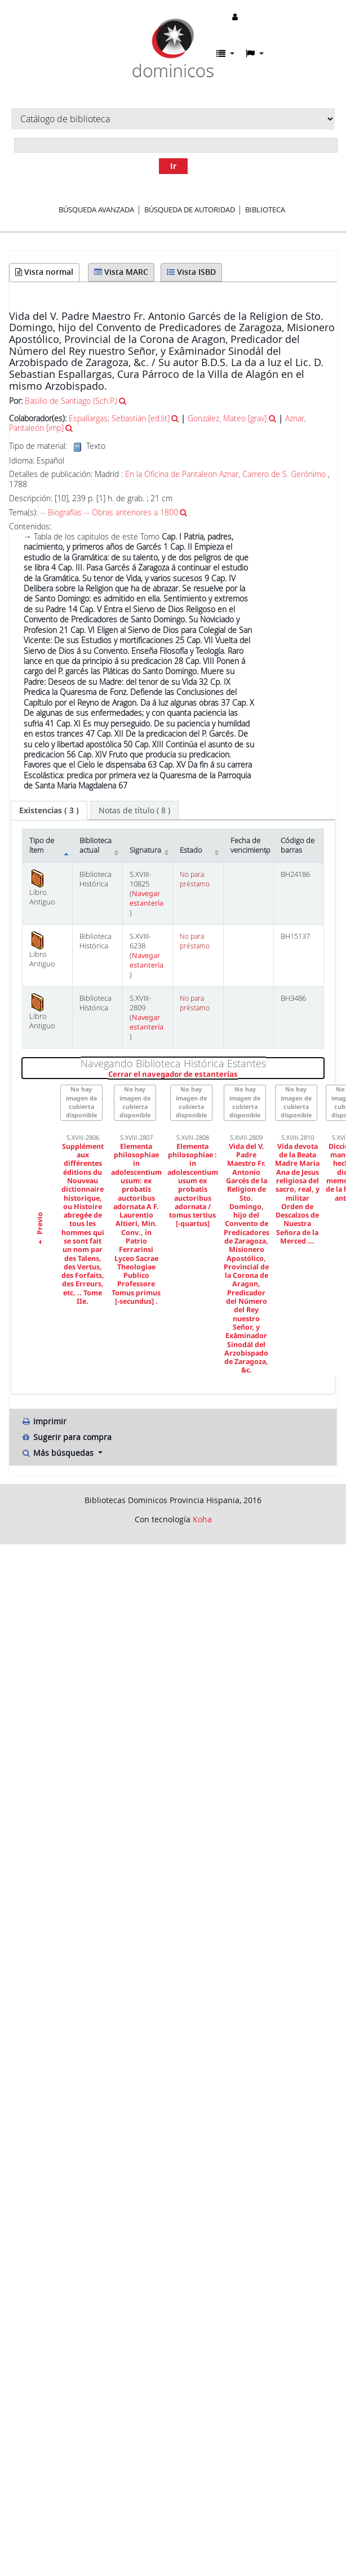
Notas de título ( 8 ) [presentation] (134, 810)
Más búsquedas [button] (58, 1452)
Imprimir (43, 1421)
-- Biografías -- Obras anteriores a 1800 (109, 512)
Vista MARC (121, 271)
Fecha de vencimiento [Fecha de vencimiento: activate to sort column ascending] (250, 845)
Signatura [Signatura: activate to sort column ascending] (145, 850)
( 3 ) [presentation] (49, 810)
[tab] (49, 810)
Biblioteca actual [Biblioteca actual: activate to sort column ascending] (95, 845)
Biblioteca (265, 209)
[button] (225, 53)
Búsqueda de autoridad (189, 209)
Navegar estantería (146, 898)
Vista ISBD (191, 271)
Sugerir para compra (66, 1437)
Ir (173, 166)
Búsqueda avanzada (96, 209)
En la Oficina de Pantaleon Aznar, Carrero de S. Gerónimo (225, 474)
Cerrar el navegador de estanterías (216, 1074)
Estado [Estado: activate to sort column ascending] (191, 850)
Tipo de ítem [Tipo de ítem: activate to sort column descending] (41, 845)
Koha (202, 1519)
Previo (40, 1229)
